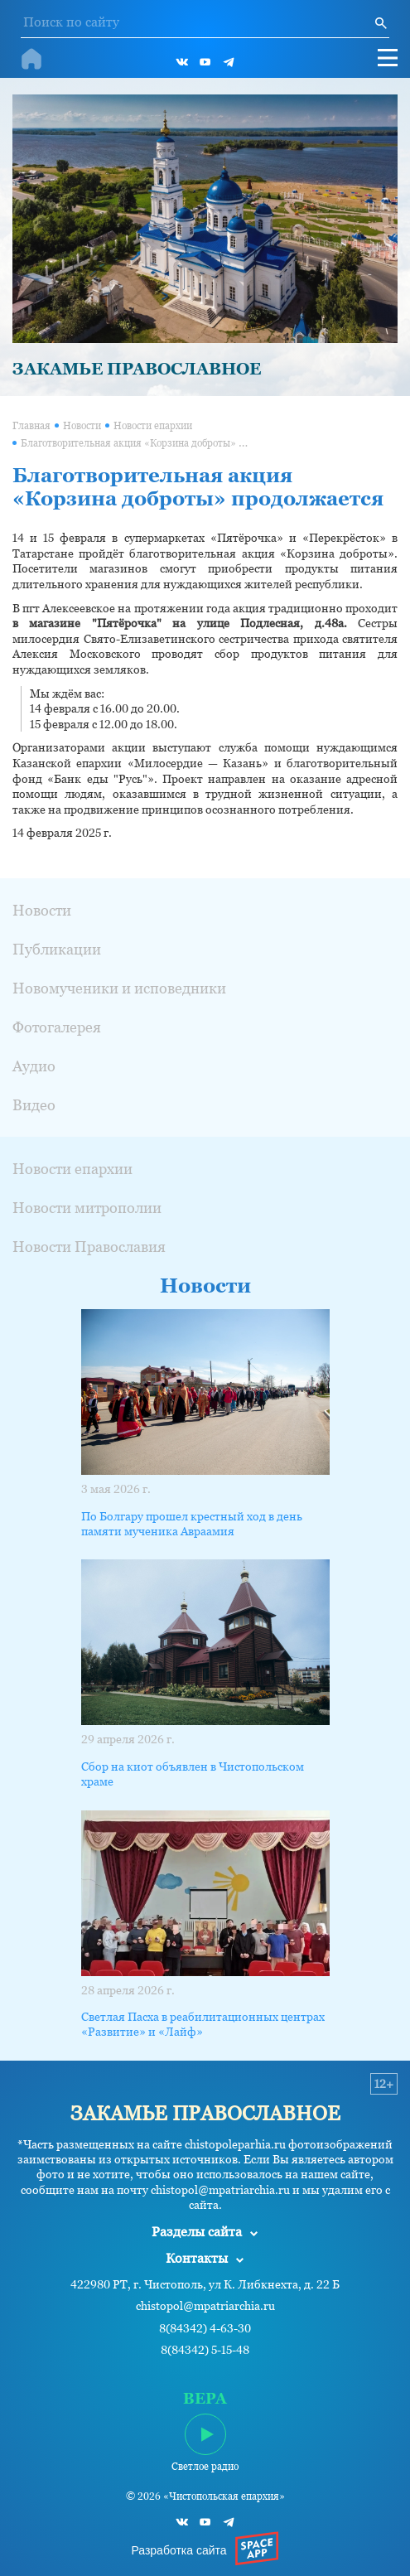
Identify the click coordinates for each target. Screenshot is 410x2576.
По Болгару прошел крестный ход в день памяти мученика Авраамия (191, 1524)
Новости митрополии (87, 1207)
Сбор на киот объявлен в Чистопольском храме (192, 1774)
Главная (31, 426)
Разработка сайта (178, 2550)
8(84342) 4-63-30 (205, 2328)
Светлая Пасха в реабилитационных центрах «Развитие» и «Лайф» (203, 2024)
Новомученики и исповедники (119, 988)
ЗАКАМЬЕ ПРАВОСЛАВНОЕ (136, 369)
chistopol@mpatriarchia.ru (205, 2306)
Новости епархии (152, 426)
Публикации (56, 949)
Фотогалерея (56, 1027)
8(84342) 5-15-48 (205, 2350)
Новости (82, 426)
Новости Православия (89, 1246)
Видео (33, 1105)
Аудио (33, 1066)
